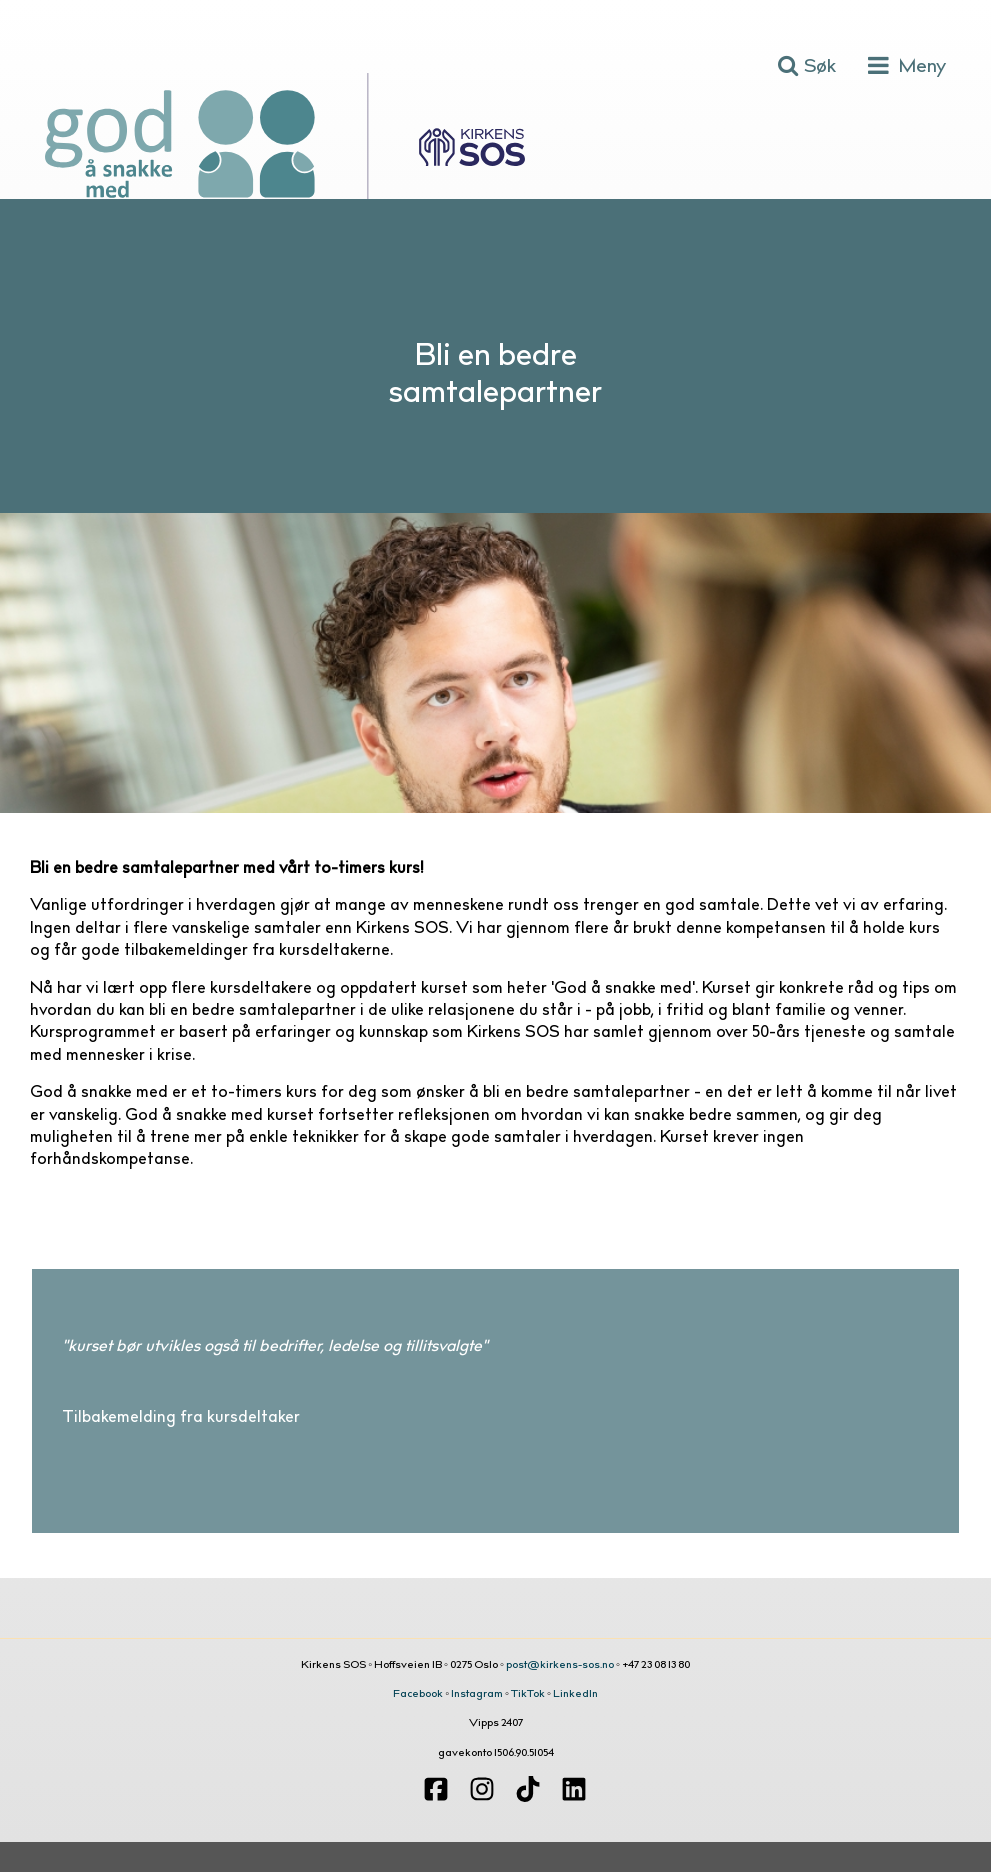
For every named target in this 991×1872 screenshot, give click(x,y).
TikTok (528, 1694)
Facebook (418, 1694)
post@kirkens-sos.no (560, 1665)
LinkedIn (575, 1694)
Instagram (477, 1694)
